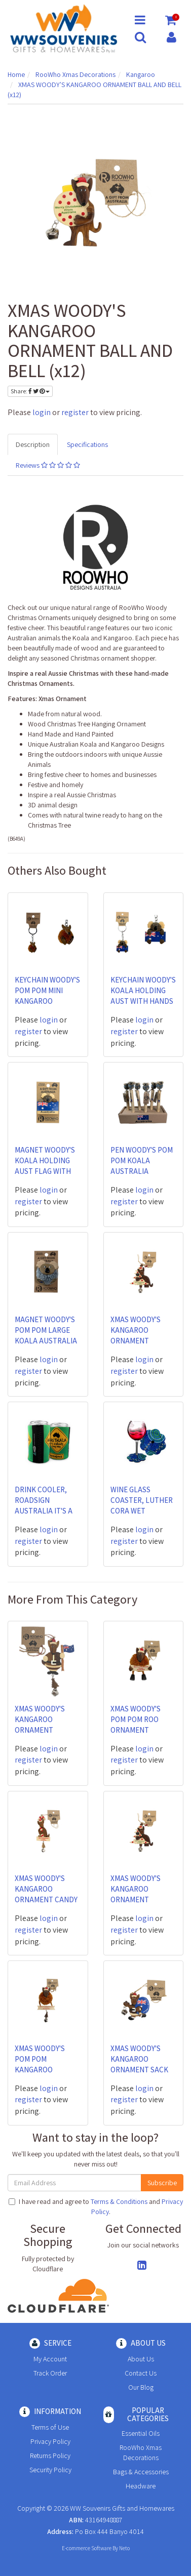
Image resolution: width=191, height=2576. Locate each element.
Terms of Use (50, 2427)
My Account (50, 2358)
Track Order (50, 2373)
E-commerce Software (86, 2548)
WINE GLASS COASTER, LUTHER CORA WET (141, 1500)
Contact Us (141, 2373)
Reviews (48, 465)
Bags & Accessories (141, 2471)
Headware (141, 2485)
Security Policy (50, 2469)
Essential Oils (141, 2433)
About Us (141, 2358)
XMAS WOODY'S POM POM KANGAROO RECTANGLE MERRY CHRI (46, 2069)
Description (33, 444)
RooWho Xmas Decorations (141, 2452)
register (75, 412)
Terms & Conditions (119, 2201)
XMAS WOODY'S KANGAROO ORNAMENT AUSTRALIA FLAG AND (43, 1730)
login (41, 412)
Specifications (87, 444)
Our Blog (141, 2387)
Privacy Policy (50, 2441)
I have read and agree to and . (96, 2206)
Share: (30, 391)
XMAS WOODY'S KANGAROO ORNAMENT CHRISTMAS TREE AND (139, 1341)
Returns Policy (50, 2455)
